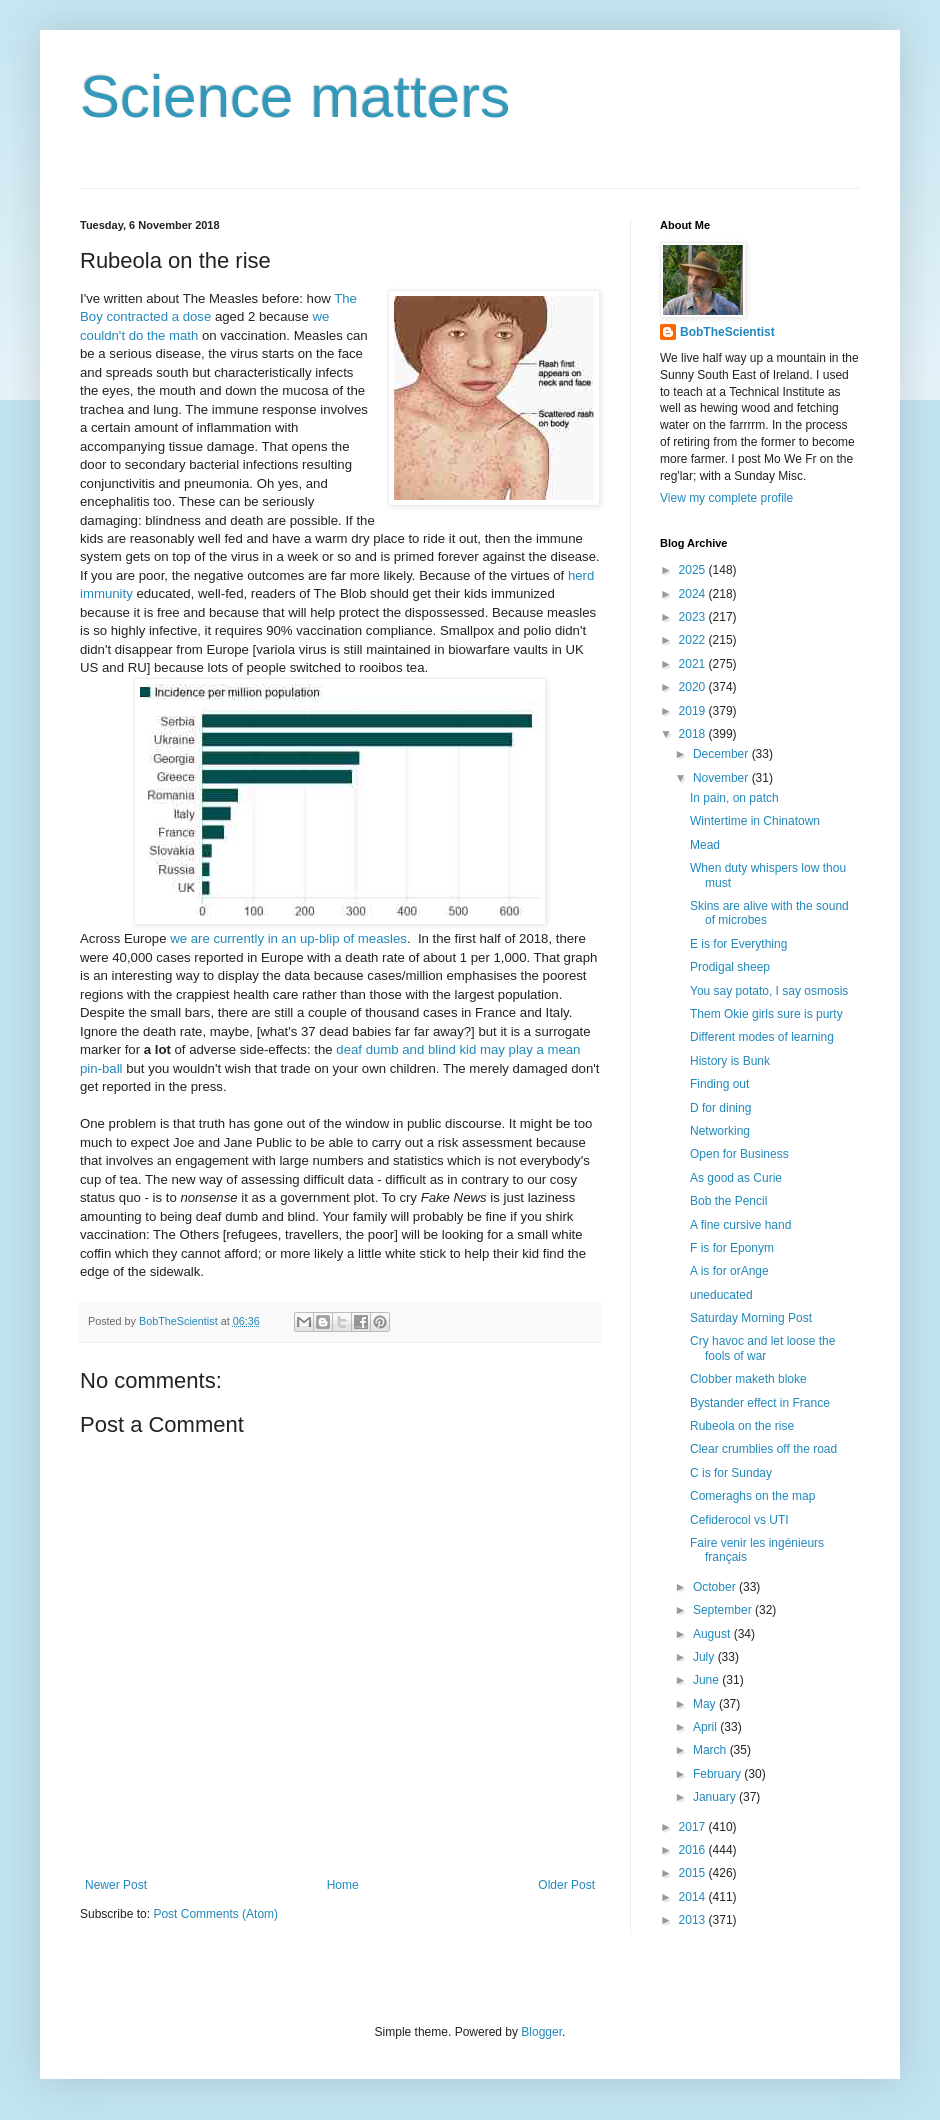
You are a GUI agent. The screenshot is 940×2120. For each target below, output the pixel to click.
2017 (694, 1827)
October (716, 1587)
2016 (694, 1850)
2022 (694, 640)
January (716, 1797)
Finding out (719, 1084)
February (718, 1774)
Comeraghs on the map (752, 1496)
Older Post (566, 1885)
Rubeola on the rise (742, 1426)
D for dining (720, 1108)
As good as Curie (736, 1178)
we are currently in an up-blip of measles (288, 938)
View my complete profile (726, 498)
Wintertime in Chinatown (755, 821)
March (711, 1750)
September (724, 1610)
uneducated (721, 1295)
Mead (705, 845)
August (713, 1634)
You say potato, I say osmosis (769, 991)
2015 (694, 1873)
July (705, 1657)
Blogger (541, 2032)
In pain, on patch (734, 798)
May (706, 1704)
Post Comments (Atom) (215, 1914)
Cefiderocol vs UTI (739, 1520)
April (706, 1727)
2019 (694, 711)
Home (343, 1885)
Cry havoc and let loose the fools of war (762, 1348)
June (707, 1680)
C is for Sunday (731, 1473)
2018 (694, 734)
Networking (720, 1131)
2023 (694, 617)
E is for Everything (738, 944)
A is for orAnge (729, 1271)
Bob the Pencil (728, 1201)
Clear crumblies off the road (763, 1449)
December (722, 754)
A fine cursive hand (740, 1225)
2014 (694, 1897)
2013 (694, 1920)
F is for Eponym (732, 1248)
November (722, 778)
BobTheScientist (727, 332)
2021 (694, 664)
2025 (694, 570)
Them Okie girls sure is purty (766, 1014)
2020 (694, 687)
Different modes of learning (762, 1037)
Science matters (295, 96)
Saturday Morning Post (751, 1318)
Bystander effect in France (760, 1403)
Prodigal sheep (730, 967)
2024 (694, 594)
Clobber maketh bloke (748, 1379)
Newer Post (116, 1885)
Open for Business (739, 1154)
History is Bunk (730, 1061)
